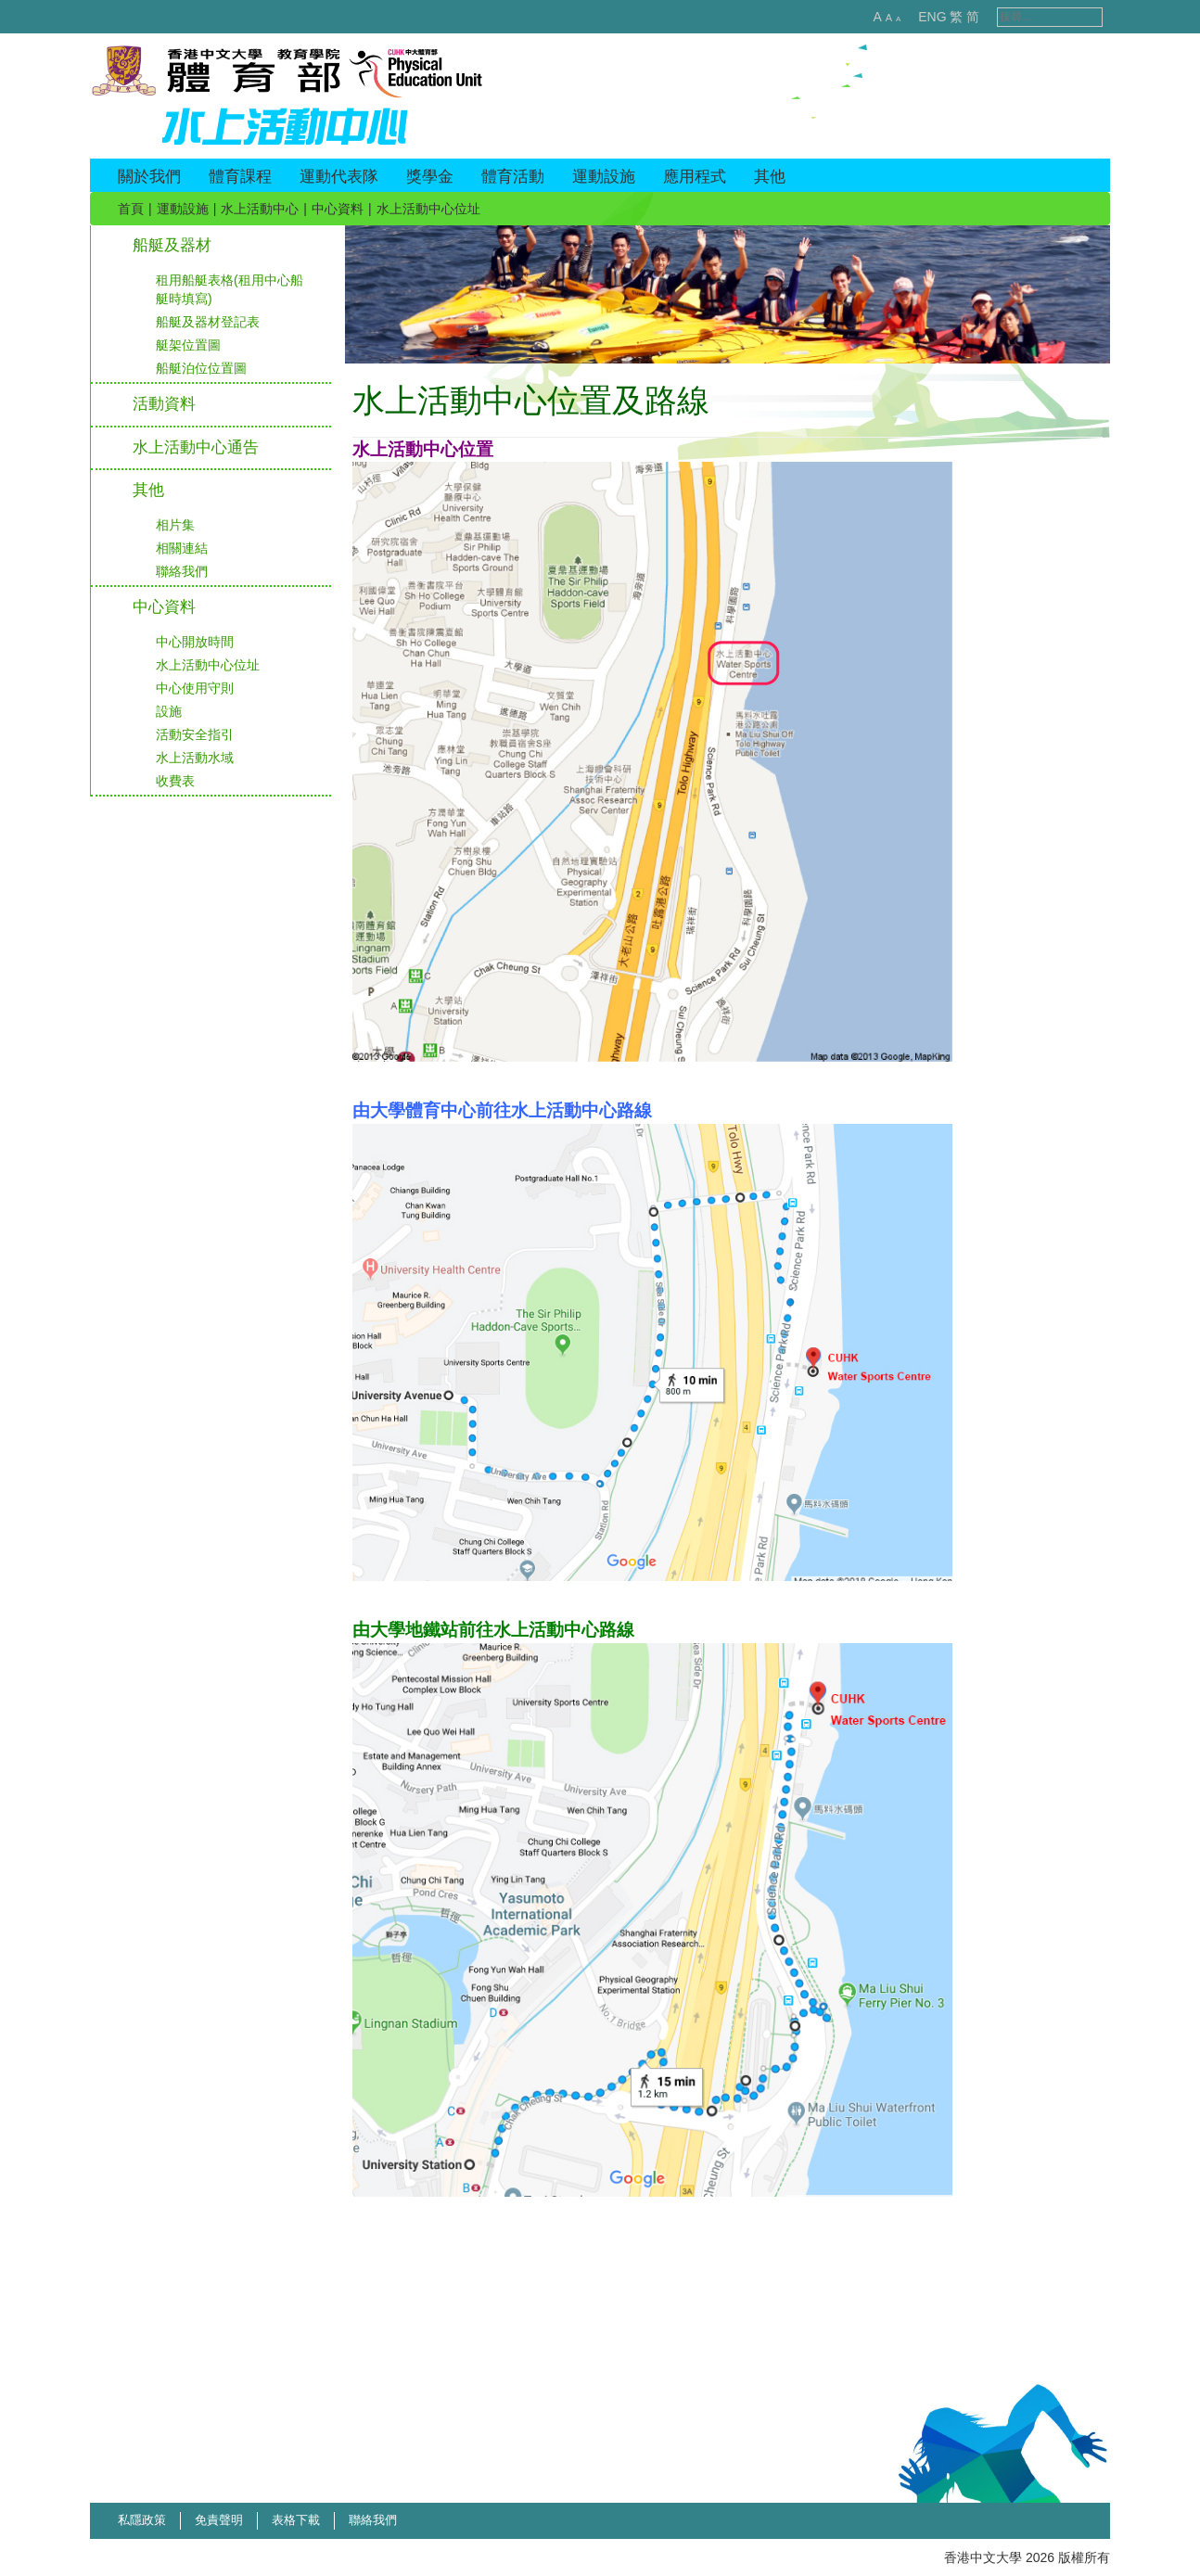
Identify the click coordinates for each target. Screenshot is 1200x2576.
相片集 (175, 524)
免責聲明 (219, 2520)
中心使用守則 (195, 688)
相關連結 (182, 548)
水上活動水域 (195, 757)
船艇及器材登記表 (208, 321)
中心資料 (338, 208)
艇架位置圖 (188, 345)
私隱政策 (142, 2520)
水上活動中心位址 (208, 664)
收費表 (175, 780)
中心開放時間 (195, 641)
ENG (912, 16)
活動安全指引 (195, 734)
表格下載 (296, 2520)
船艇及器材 (172, 245)
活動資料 (164, 404)
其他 (148, 490)
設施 (169, 711)
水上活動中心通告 (196, 447)
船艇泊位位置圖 (201, 368)
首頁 (131, 208)
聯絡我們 (182, 571)
